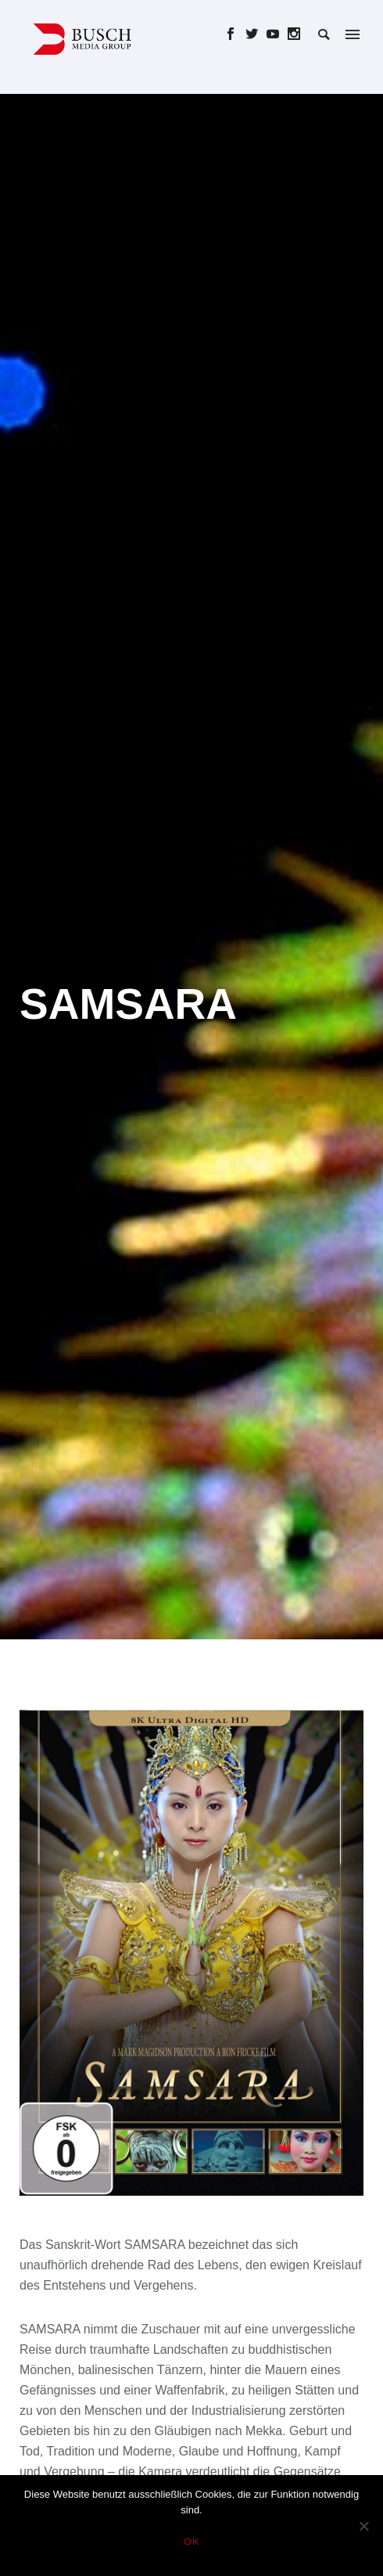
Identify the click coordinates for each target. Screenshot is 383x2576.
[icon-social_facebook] (234, 34)
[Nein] (363, 2526)
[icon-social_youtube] (277, 34)
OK (192, 2541)
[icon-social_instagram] (294, 34)
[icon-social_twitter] (256, 34)
